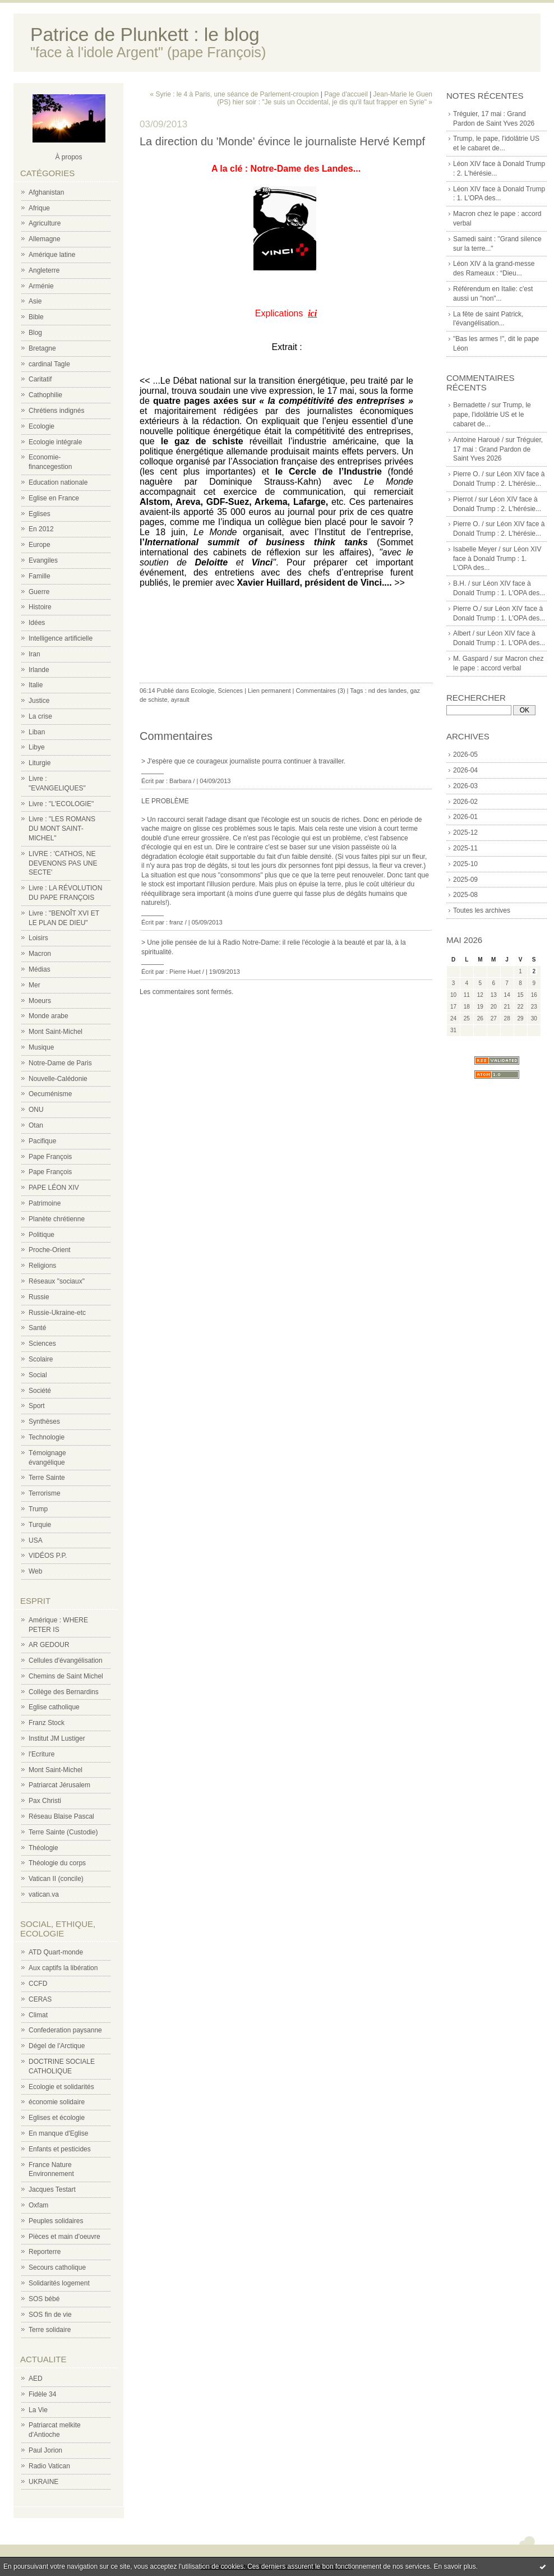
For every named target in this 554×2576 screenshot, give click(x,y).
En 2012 (41, 529)
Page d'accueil (346, 94)
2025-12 (465, 832)
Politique (41, 1235)
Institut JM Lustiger (57, 1738)
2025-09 (465, 880)
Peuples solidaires (56, 2221)
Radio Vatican (49, 2466)
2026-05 (465, 754)
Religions (42, 1265)
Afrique (39, 208)
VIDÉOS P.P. (48, 1556)
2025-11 (465, 848)
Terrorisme (45, 1493)
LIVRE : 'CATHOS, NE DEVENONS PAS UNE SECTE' (63, 863)
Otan (36, 1125)
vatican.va (44, 1894)
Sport (37, 1406)
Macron (40, 954)
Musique (41, 1047)
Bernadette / (471, 405)
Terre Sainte (47, 1478)
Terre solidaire (50, 2330)
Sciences (42, 1343)
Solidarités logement (59, 2283)
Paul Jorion (45, 2450)
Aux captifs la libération (63, 1968)
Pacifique (42, 1141)
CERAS (40, 1999)
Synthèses (44, 1421)
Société (40, 1391)
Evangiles (43, 560)
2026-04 (465, 770)
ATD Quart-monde (56, 1952)
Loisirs (38, 938)
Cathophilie (45, 395)
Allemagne (45, 239)
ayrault (180, 699)
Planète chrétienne (57, 1219)
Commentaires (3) (320, 690)
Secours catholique (57, 2267)
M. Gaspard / (472, 659)
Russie (39, 1297)
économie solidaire (57, 2102)
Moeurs (40, 1001)
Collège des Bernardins (64, 1692)
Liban (37, 732)
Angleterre (44, 270)
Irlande (39, 670)
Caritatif (40, 379)
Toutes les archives (481, 910)
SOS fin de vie (50, 2315)
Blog (35, 333)
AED (36, 2378)
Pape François (50, 1157)
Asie (35, 301)
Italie (36, 685)
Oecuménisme (50, 1094)
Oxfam (38, 2205)
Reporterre (45, 2252)
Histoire (40, 607)
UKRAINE (43, 2482)
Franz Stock (46, 1723)
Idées (37, 623)
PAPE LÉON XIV (54, 1188)
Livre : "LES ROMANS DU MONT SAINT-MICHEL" (62, 828)
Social (38, 1375)
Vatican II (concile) (56, 1879)
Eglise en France (54, 498)
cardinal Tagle (49, 364)
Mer (34, 985)
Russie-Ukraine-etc (57, 1313)
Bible (36, 317)
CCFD (38, 1984)
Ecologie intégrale (55, 442)
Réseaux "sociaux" (57, 1281)
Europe (39, 545)
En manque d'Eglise (58, 2133)
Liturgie (39, 763)
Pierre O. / (468, 474)
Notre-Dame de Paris (60, 1063)
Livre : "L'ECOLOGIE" (61, 804)
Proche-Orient (50, 1250)
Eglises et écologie (57, 2118)
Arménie (41, 286)
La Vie (38, 2410)
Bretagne (42, 348)
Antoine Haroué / (478, 440)
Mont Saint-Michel (55, 1032)
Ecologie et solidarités (61, 2087)
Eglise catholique (54, 1707)
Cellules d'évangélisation (66, 1660)
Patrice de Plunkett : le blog (145, 34)
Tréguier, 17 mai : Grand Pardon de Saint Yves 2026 (498, 449)
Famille (39, 576)
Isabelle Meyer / (477, 549)
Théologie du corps (57, 1863)
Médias (39, 969)
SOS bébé (44, 2299)
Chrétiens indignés (56, 411)
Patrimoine (45, 1203)
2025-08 (465, 895)
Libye (37, 747)
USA (36, 1540)
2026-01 (465, 817)
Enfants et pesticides (60, 2149)
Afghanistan (46, 192)
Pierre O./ (467, 609)
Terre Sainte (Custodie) (63, 1832)
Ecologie (41, 426)
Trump (38, 1509)
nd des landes (387, 690)
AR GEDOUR (49, 1645)
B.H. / (461, 583)
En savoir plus (454, 2566)
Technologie (46, 1437)
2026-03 (465, 786)
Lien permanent (269, 690)
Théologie (43, 1848)
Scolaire (41, 1359)
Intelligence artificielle (61, 638)
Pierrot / (465, 499)
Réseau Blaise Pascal (61, 1816)
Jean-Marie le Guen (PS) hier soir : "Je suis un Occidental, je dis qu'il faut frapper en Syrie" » (324, 98)
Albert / (463, 633)
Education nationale (58, 482)
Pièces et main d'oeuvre (64, 2237)
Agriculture (45, 223)
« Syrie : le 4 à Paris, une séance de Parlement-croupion (234, 94)
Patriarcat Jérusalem (59, 1785)
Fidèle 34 (42, 2394)
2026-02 (465, 802)
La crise (40, 716)
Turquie (40, 1525)
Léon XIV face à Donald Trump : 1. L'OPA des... (497, 558)
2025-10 (465, 864)
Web (35, 1571)
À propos (68, 157)
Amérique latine (52, 255)
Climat (38, 2015)
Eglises (39, 514)
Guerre (39, 592)
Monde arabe (48, 1016)
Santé (37, 1328)
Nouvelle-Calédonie (58, 1079)
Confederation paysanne (65, 2030)
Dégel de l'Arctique (57, 2046)
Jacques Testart (52, 2189)
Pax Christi (45, 1801)
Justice (39, 701)
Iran (34, 654)
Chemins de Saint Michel (66, 1676)
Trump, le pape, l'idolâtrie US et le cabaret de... (492, 414)
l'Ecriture (41, 1754)
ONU (36, 1110)
